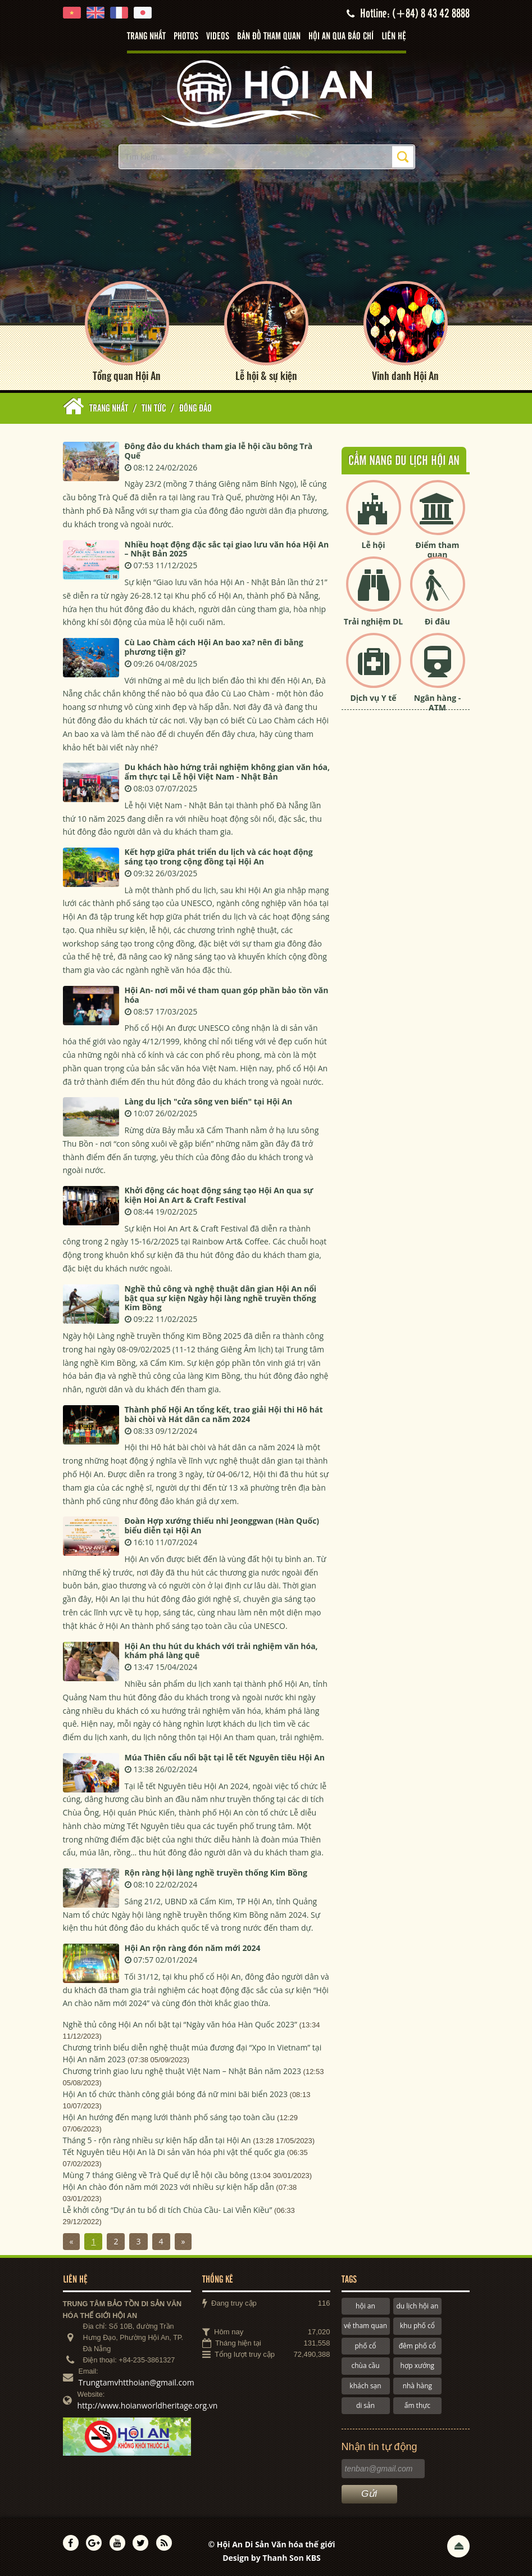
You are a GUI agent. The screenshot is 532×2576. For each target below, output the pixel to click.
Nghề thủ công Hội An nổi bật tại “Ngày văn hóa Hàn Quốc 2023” (180, 2024)
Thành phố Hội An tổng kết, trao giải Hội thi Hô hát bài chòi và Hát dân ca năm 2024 (224, 1414)
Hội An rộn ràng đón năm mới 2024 (193, 1948)
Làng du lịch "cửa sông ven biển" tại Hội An (209, 1101)
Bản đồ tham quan (269, 36)
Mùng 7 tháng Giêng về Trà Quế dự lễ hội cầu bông (155, 2175)
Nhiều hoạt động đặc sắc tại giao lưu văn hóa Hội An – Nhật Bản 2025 (227, 549)
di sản (365, 2405)
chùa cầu (365, 2365)
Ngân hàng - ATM (437, 702)
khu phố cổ (417, 2325)
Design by (271, 2557)
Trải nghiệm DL (373, 621)
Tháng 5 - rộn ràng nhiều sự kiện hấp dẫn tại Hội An (157, 2140)
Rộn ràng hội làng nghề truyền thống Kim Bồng (216, 1872)
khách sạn (365, 2386)
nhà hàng (417, 2386)
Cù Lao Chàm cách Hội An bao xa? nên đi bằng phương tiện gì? (214, 647)
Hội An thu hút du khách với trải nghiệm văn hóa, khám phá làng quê (221, 1651)
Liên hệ (393, 36)
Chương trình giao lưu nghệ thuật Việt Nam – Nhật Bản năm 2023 (182, 2071)
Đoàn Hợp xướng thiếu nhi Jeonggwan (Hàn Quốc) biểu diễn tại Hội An (222, 1525)
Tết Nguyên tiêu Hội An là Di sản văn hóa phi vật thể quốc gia (174, 2152)
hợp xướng (418, 2365)
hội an (365, 2306)
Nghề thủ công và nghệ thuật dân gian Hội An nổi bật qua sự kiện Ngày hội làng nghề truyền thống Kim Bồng (221, 1298)
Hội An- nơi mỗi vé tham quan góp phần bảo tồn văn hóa (227, 995)
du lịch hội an (417, 2306)
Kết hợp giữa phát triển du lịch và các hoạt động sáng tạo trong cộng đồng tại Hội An (219, 856)
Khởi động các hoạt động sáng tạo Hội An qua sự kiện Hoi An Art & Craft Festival (219, 1195)
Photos (186, 36)
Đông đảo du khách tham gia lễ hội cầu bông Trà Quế (219, 451)
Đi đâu (437, 621)
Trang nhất (146, 36)
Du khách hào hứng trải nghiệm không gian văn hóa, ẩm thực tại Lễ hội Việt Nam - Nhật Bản (227, 772)
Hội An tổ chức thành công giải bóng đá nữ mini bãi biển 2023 (175, 2094)
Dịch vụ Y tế (373, 697)
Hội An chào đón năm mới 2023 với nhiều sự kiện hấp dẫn (168, 2186)
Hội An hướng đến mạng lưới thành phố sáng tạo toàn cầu (169, 2117)
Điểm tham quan (438, 550)
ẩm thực (417, 2405)
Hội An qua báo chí (341, 36)
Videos (217, 36)
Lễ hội (373, 545)
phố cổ (365, 2346)
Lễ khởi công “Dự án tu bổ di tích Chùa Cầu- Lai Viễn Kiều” (167, 2209)
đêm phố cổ (417, 2346)
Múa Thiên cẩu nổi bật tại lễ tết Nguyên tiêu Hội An (225, 1757)
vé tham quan (365, 2325)
